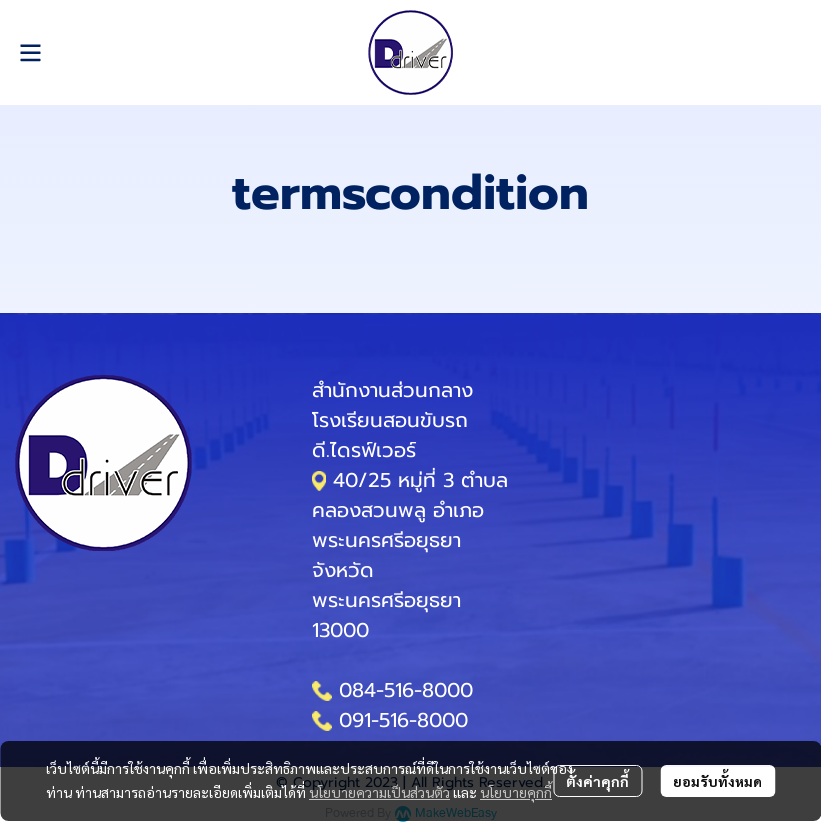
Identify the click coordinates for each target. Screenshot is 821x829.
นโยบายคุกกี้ (516, 792)
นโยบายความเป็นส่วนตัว (379, 792)
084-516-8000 (406, 690)
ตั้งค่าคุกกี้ (597, 781)
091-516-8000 (403, 720)
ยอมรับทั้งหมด (717, 781)
